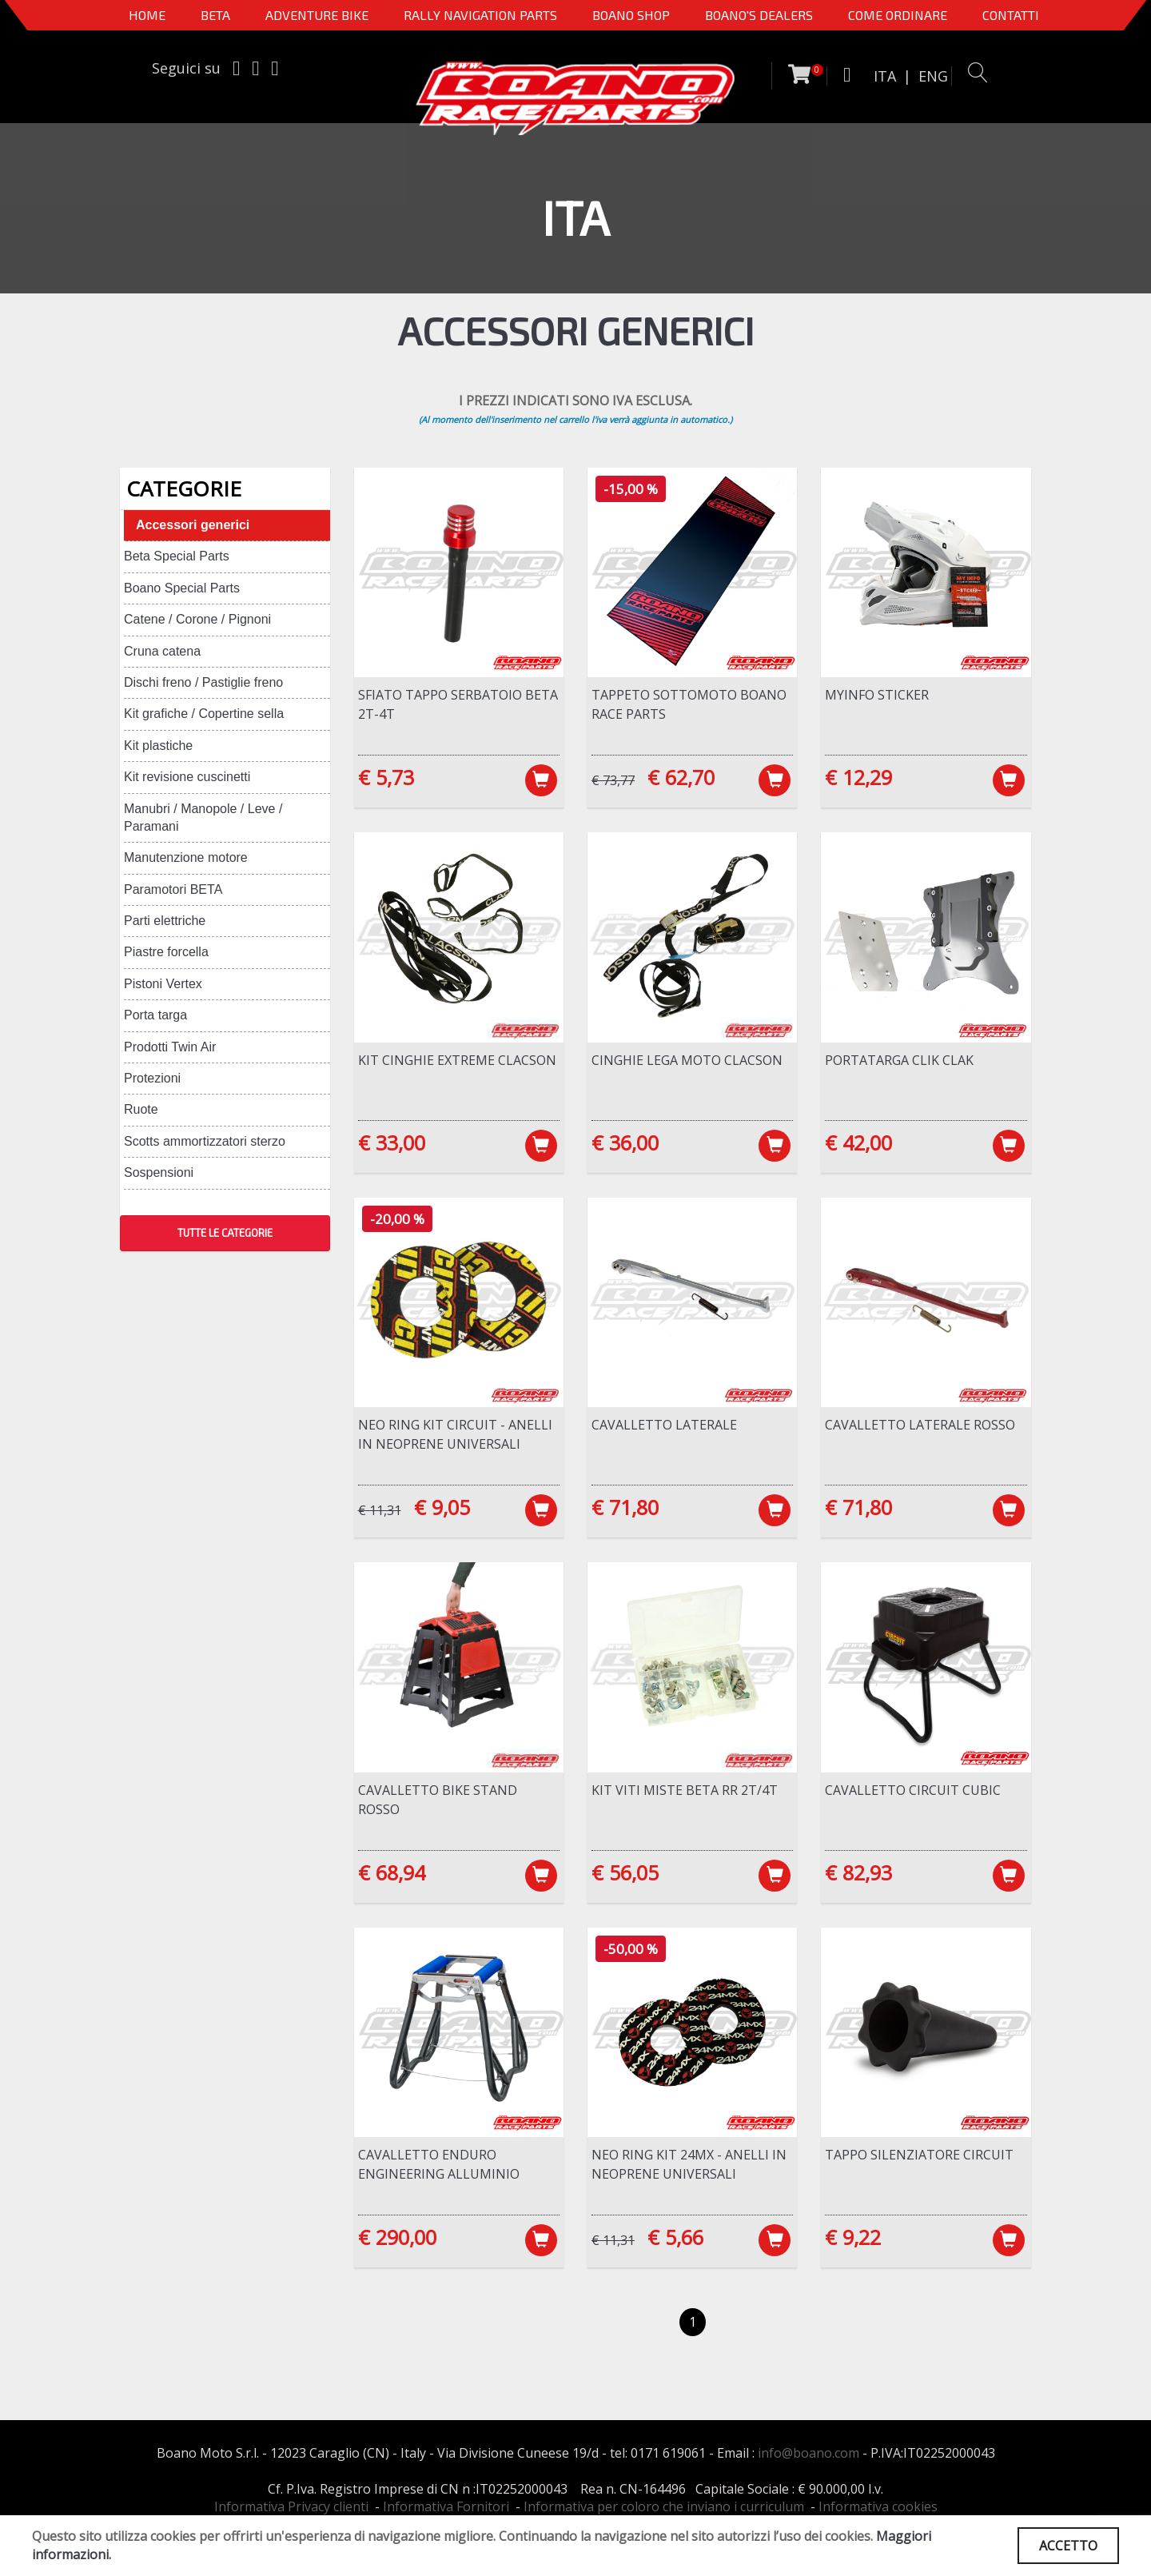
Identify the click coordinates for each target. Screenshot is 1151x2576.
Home (147, 14)
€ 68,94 (391, 1872)
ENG (933, 76)
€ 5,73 (386, 777)
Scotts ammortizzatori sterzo (204, 1141)
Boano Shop (631, 14)
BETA (215, 14)
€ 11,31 (379, 1510)
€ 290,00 (397, 2237)
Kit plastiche (158, 745)
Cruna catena (162, 651)
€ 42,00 (858, 1142)
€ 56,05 (625, 1872)
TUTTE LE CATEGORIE (225, 1232)
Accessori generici (192, 525)
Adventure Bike (316, 14)
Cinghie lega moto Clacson (687, 1060)
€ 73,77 (613, 780)
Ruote (141, 1109)
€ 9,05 (442, 1507)
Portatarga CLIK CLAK (899, 1060)
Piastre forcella (166, 952)
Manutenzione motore (186, 857)
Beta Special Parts (176, 556)
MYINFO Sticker (877, 695)
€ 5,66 (675, 2237)
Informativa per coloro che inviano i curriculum (664, 2506)
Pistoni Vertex (163, 984)
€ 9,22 (853, 2237)
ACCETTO (1068, 2545)
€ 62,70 (681, 777)
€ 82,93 (858, 1872)
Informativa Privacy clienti (291, 2506)
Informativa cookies (878, 2506)
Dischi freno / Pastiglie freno (203, 682)
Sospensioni (158, 1172)
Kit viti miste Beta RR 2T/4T (684, 1790)
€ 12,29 (858, 777)
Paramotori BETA (173, 889)
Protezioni (152, 1078)
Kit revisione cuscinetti (187, 777)
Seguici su (186, 68)
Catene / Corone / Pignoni (197, 619)
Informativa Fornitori (446, 2506)
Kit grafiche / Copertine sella (204, 713)
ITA (885, 76)
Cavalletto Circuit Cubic (913, 1790)
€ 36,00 (625, 1142)
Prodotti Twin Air (170, 1047)
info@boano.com (808, 2453)
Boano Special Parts (182, 588)
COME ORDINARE (897, 14)
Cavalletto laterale (664, 1425)
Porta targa (155, 1015)
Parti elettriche (164, 920)
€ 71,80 (625, 1507)
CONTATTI (1010, 14)
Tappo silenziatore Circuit (919, 2154)
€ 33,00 (391, 1142)
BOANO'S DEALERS (759, 14)
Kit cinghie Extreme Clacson (457, 1060)
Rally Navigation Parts (480, 14)
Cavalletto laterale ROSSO (920, 1425)
